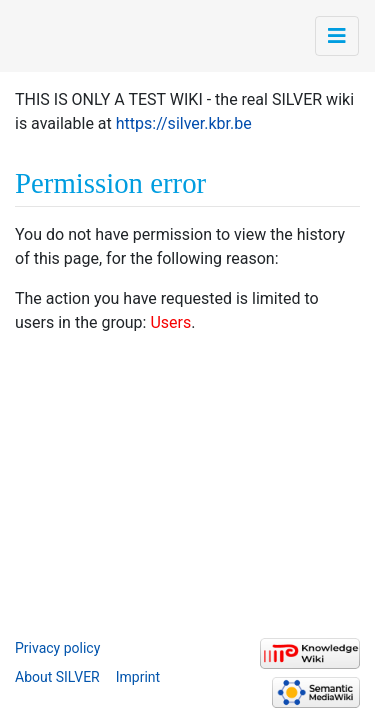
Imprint (138, 677)
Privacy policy (57, 648)
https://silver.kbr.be (184, 123)
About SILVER (57, 677)
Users (170, 322)
